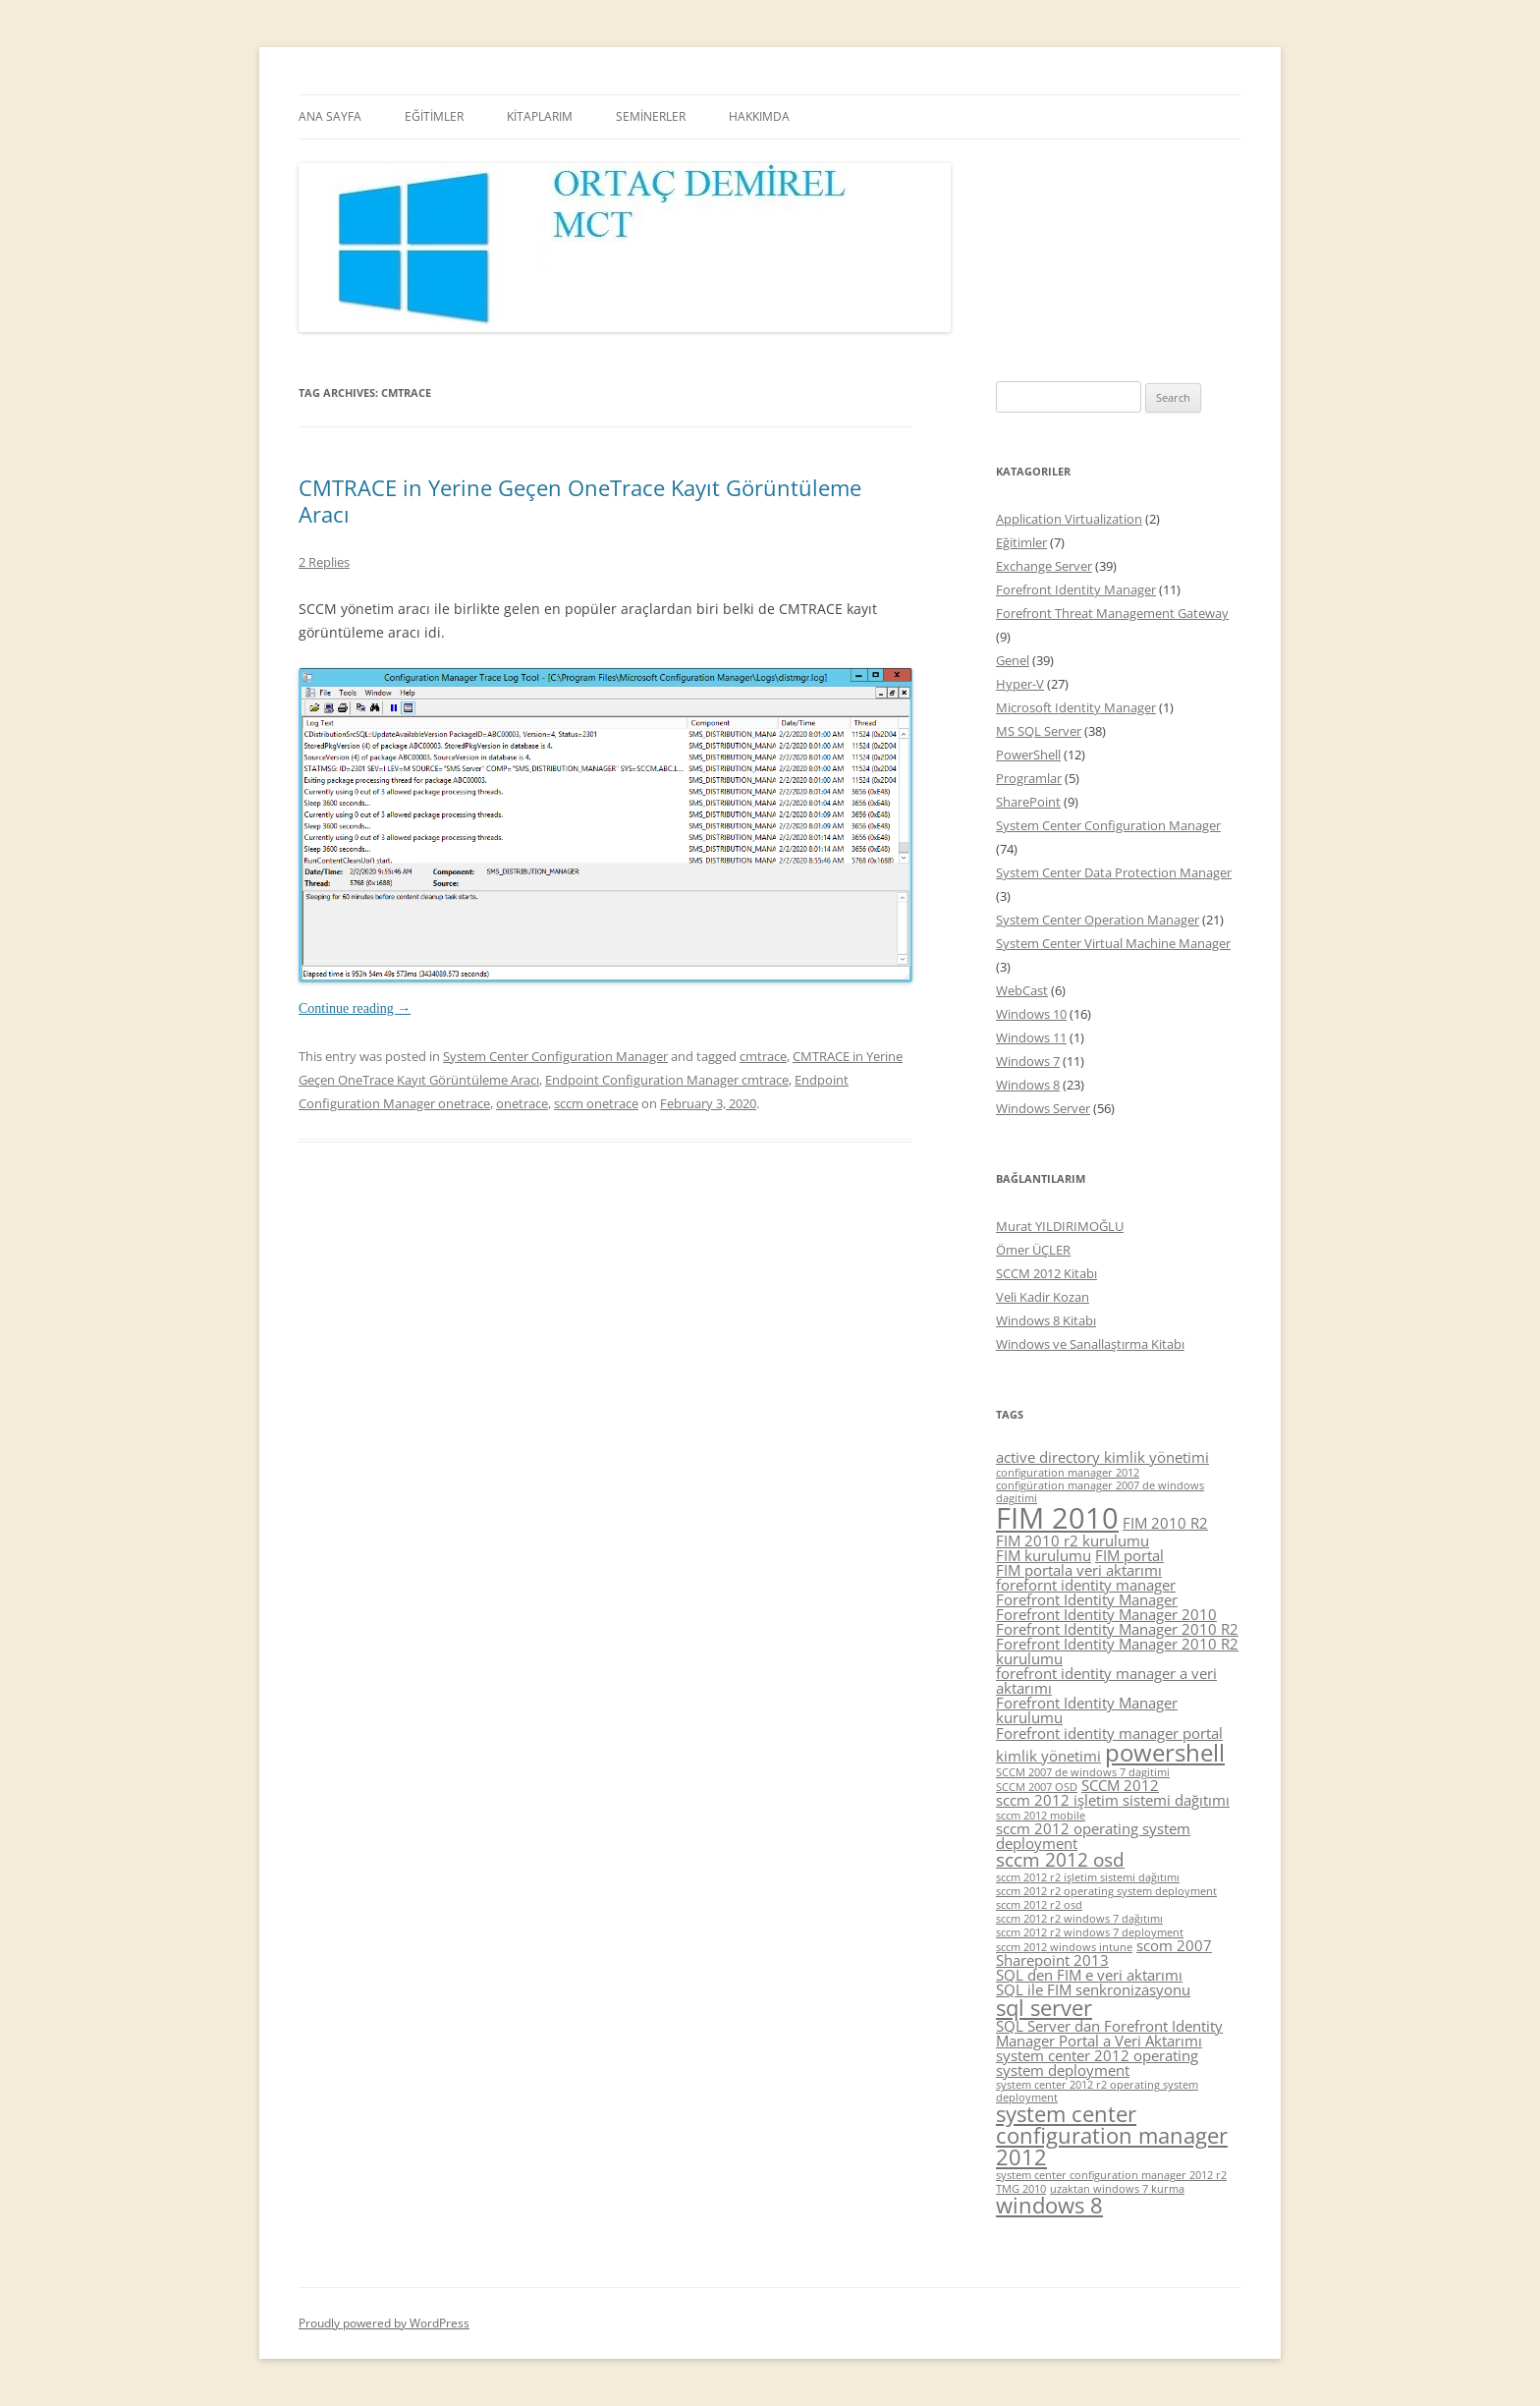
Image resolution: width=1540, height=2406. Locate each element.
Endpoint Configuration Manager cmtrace (667, 1080)
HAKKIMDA (759, 116)
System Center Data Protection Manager (1114, 872)
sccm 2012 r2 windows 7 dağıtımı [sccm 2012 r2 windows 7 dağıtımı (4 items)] (1079, 1919)
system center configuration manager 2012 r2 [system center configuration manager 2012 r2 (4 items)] (1111, 2175)
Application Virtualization (1069, 519)
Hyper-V (1020, 684)
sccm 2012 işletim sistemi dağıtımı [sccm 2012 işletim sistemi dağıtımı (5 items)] (1113, 1800)
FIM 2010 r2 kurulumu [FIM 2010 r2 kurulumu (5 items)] (1072, 1540)
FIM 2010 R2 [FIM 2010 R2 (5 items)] (1165, 1523)
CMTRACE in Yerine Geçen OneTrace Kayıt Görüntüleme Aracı (580, 500)
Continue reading (355, 1008)
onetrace (522, 1103)
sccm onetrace (596, 1103)
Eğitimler (1021, 542)
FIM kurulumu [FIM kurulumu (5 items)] (1043, 1555)
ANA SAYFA (330, 116)
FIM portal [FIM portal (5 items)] (1129, 1555)
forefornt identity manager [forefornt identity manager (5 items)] (1086, 1585)
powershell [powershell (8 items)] (1165, 1752)
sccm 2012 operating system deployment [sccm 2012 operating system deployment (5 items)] (1093, 1835)
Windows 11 (1031, 1037)
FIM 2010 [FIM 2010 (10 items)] (1057, 1518)
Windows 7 (1028, 1061)
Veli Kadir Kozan (1042, 1297)
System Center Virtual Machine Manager (1113, 943)
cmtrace (763, 1056)
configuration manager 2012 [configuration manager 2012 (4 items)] (1067, 1473)
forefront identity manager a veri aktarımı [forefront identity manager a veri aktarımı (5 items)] (1106, 1680)
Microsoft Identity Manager (1076, 707)
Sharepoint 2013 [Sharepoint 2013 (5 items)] (1052, 1960)
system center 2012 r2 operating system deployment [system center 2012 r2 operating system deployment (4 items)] (1097, 2091)
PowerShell (1028, 754)
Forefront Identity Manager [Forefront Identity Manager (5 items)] (1087, 1599)
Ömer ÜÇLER (1033, 1250)
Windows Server (1043, 1108)
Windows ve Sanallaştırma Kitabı (1090, 1344)
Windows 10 (1031, 1014)
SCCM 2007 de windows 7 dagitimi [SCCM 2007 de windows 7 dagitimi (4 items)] (1083, 1772)
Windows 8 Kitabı (1046, 1320)
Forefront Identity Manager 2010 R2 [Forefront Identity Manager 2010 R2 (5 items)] (1117, 1629)
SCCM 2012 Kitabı (1046, 1273)
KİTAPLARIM (540, 116)
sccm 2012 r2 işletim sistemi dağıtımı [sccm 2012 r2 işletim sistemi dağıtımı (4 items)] (1088, 1877)
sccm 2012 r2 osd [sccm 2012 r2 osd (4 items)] (1039, 1905)
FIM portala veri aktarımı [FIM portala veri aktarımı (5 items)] (1079, 1570)
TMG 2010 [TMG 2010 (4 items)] (1021, 2189)
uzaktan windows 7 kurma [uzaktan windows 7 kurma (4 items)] (1117, 2189)
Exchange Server (1044, 566)
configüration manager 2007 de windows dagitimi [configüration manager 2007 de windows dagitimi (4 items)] (1100, 1492)
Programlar (1029, 778)
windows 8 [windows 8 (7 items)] (1049, 2205)
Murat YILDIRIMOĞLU (1060, 1226)
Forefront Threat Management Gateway (1112, 613)
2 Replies (324, 562)
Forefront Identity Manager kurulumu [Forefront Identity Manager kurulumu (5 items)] (1087, 1710)
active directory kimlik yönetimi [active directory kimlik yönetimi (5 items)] (1102, 1457)
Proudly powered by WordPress (384, 2323)
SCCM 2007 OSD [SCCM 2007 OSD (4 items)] (1036, 1787)
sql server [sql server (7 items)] (1044, 2007)
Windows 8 (1028, 1084)
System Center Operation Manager (1097, 919)
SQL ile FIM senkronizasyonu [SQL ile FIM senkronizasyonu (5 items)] (1093, 1989)
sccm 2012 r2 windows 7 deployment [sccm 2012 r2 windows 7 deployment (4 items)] (1089, 1932)
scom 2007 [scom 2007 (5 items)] (1174, 1945)
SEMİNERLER (651, 116)
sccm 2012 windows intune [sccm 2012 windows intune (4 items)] (1064, 1947)
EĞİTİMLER (434, 116)
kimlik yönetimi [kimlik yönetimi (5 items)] (1048, 1755)
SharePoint (1028, 802)
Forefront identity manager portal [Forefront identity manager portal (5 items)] (1109, 1733)
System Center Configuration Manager (555, 1056)
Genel (1012, 660)
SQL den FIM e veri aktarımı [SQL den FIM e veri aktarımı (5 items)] (1089, 1975)
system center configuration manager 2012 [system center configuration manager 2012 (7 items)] (1112, 2134)
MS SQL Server (1038, 731)
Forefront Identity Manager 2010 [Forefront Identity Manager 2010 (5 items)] (1106, 1614)
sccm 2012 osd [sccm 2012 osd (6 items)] (1060, 1860)
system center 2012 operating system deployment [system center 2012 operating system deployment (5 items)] (1097, 2062)
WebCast (1022, 990)
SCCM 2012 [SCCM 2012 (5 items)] (1120, 1785)
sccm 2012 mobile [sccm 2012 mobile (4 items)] (1040, 1815)
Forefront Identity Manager (1076, 589)
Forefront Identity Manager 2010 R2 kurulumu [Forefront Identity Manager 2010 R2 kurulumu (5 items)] (1117, 1651)
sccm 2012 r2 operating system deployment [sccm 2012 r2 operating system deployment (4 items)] (1106, 1891)
